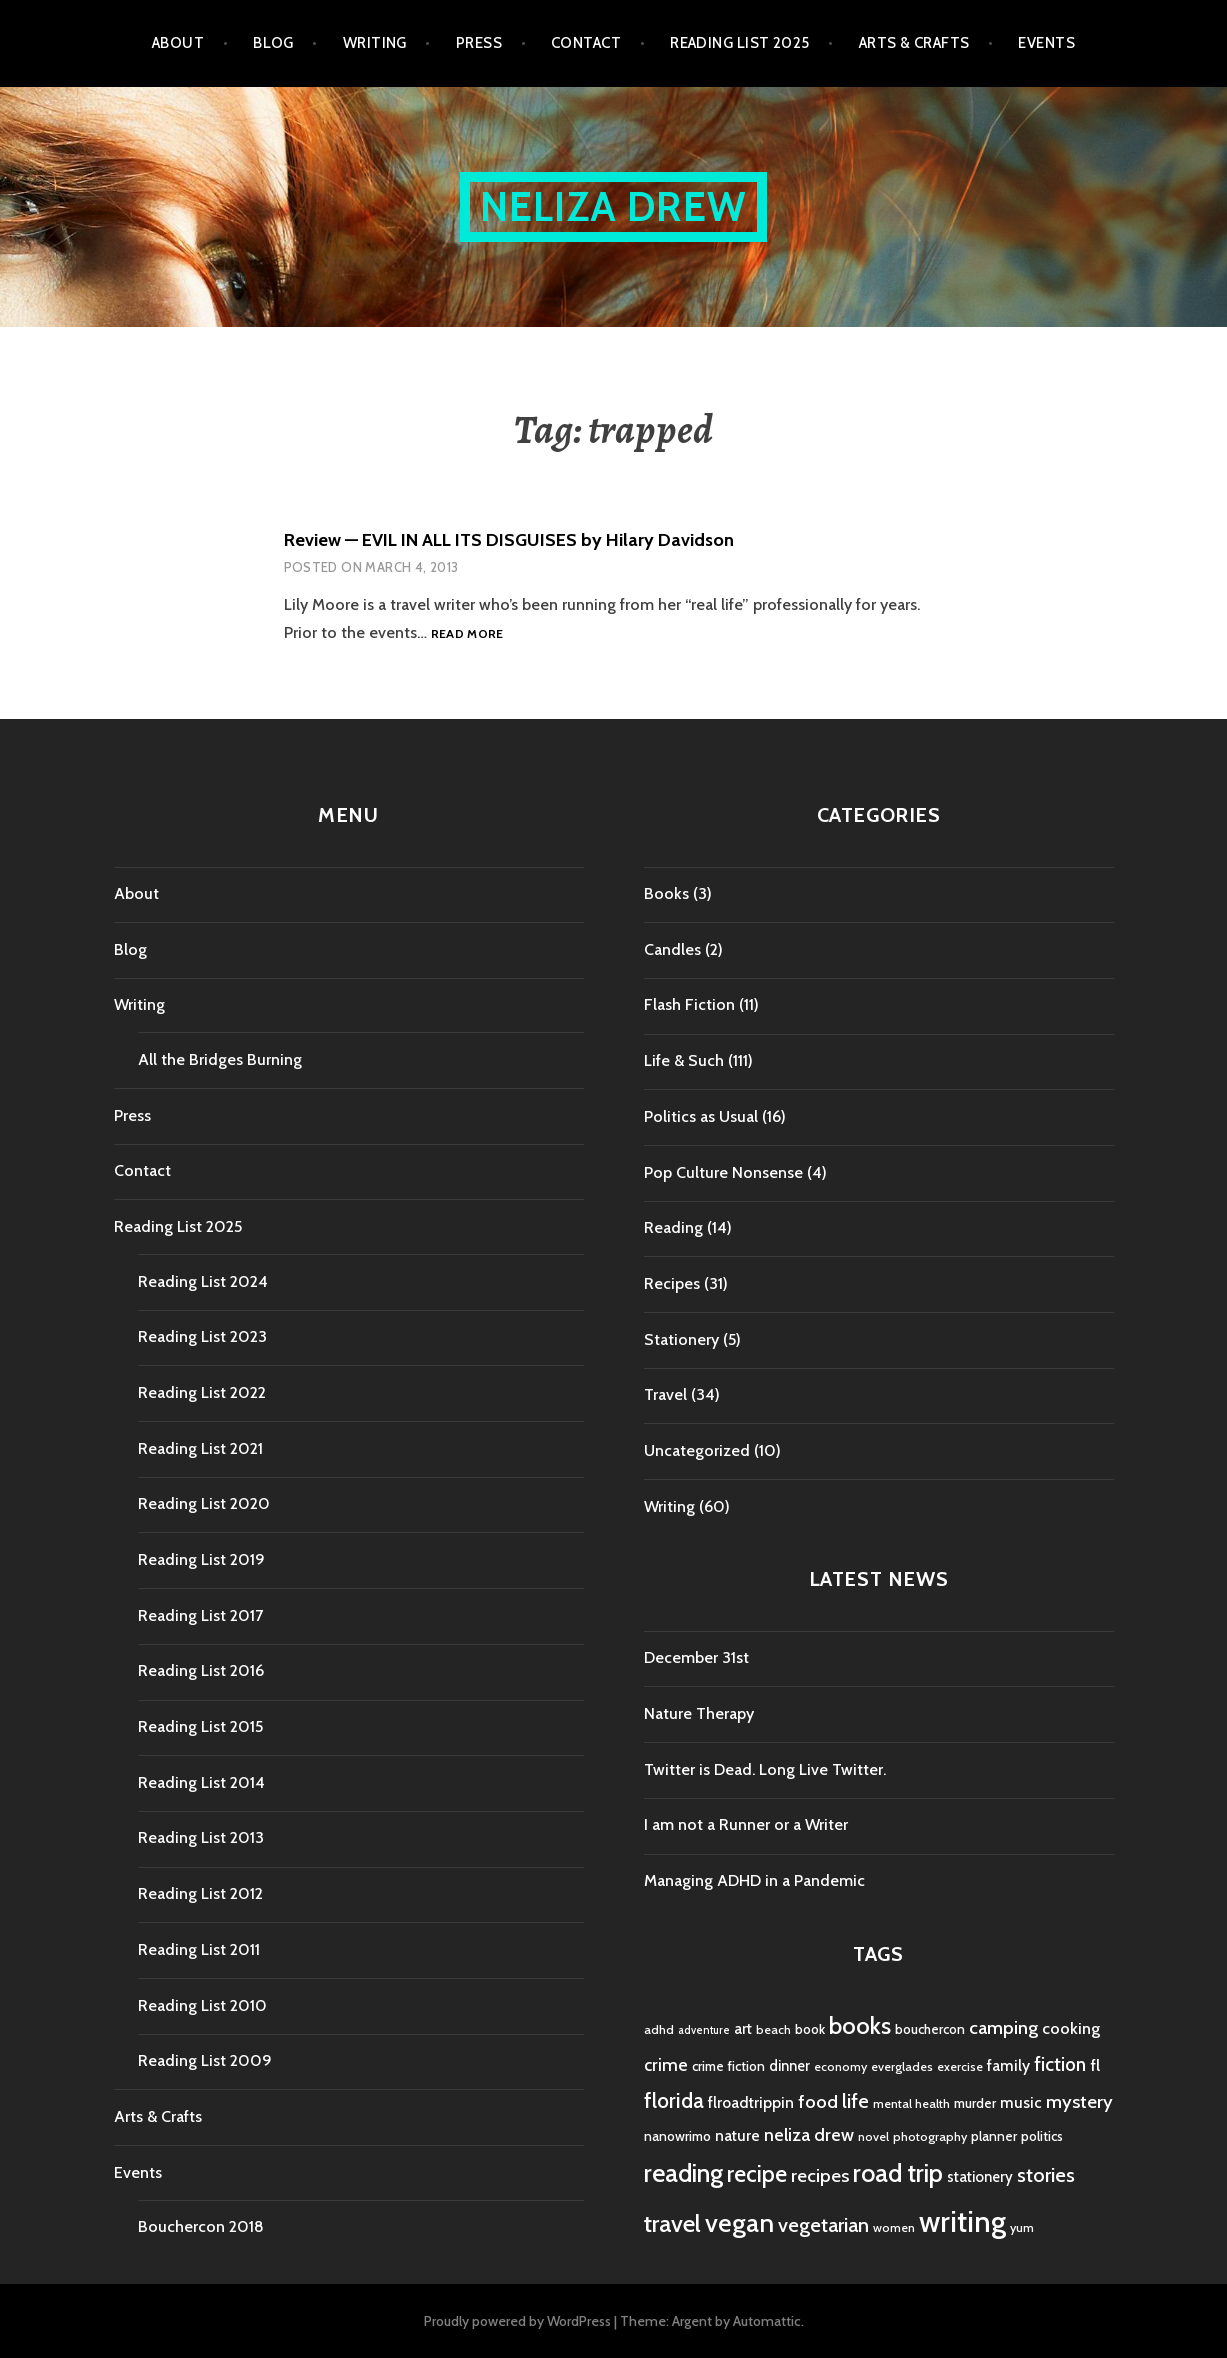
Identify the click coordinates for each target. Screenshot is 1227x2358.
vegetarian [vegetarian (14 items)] (823, 2224)
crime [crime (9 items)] (666, 2064)
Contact (586, 43)
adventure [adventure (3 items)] (704, 2030)
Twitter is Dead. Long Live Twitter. (765, 1769)
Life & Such (684, 1060)
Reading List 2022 (202, 1392)
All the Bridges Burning (220, 1059)
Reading (673, 1227)
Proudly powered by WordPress (517, 2321)
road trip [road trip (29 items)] (898, 2173)
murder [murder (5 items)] (975, 2103)
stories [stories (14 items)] (1046, 2174)
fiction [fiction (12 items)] (1060, 2064)
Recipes (672, 1283)
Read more (467, 634)
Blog (273, 43)
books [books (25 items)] (860, 2025)
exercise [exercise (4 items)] (960, 2066)
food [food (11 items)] (818, 2101)
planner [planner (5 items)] (994, 2136)
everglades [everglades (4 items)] (902, 2066)
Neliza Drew (613, 206)
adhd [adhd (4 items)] (659, 2029)
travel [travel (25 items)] (672, 2223)
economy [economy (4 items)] (840, 2066)
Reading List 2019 (201, 1559)
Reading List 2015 (200, 1726)
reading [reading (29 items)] (683, 2173)
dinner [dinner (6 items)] (789, 2066)
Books (666, 893)
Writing (375, 43)
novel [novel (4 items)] (873, 2136)
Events (1046, 43)
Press (479, 43)
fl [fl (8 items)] (1095, 2065)
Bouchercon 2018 (201, 2226)
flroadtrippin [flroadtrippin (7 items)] (751, 2102)
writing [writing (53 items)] (962, 2221)
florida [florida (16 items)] (674, 2100)
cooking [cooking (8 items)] (1071, 2028)
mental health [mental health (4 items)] (911, 2103)
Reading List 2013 (201, 1837)
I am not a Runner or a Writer (746, 1824)
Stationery (681, 1339)
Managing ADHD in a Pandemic (754, 1880)
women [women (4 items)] (894, 2227)
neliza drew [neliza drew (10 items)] (809, 2134)
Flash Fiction (689, 1004)
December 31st (696, 1657)
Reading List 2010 (202, 2005)
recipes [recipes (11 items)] (820, 2175)
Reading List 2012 (200, 1893)
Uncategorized (697, 1450)
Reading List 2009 (205, 2060)
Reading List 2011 (199, 1949)
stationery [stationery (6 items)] (980, 2177)
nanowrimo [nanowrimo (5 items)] (677, 2136)
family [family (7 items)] (1008, 2065)
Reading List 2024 (203, 1281)
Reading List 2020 (204, 1503)
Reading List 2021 (200, 1448)
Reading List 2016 (201, 1670)
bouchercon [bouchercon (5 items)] (930, 2029)
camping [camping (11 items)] (1003, 2027)
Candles (672, 949)
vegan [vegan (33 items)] (739, 2223)
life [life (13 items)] (855, 2101)
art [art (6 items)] (743, 2029)
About (178, 43)
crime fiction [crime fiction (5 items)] (728, 2066)
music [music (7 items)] (1021, 2102)
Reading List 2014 (201, 1782)
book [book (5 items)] (810, 2029)
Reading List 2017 (200, 1615)
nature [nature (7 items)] (737, 2135)
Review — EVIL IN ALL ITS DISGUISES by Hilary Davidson (509, 540)
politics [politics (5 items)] (1042, 2136)
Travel (665, 1394)
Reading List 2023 (202, 1336)
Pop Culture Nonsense (723, 1172)
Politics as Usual (701, 1116)
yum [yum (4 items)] (1022, 2227)
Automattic (767, 2321)
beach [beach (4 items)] (773, 2029)
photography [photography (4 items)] (930, 2136)
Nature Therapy (699, 1713)
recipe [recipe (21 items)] (757, 2174)
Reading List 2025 (740, 43)
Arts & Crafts (914, 43)
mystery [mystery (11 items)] (1079, 2101)
